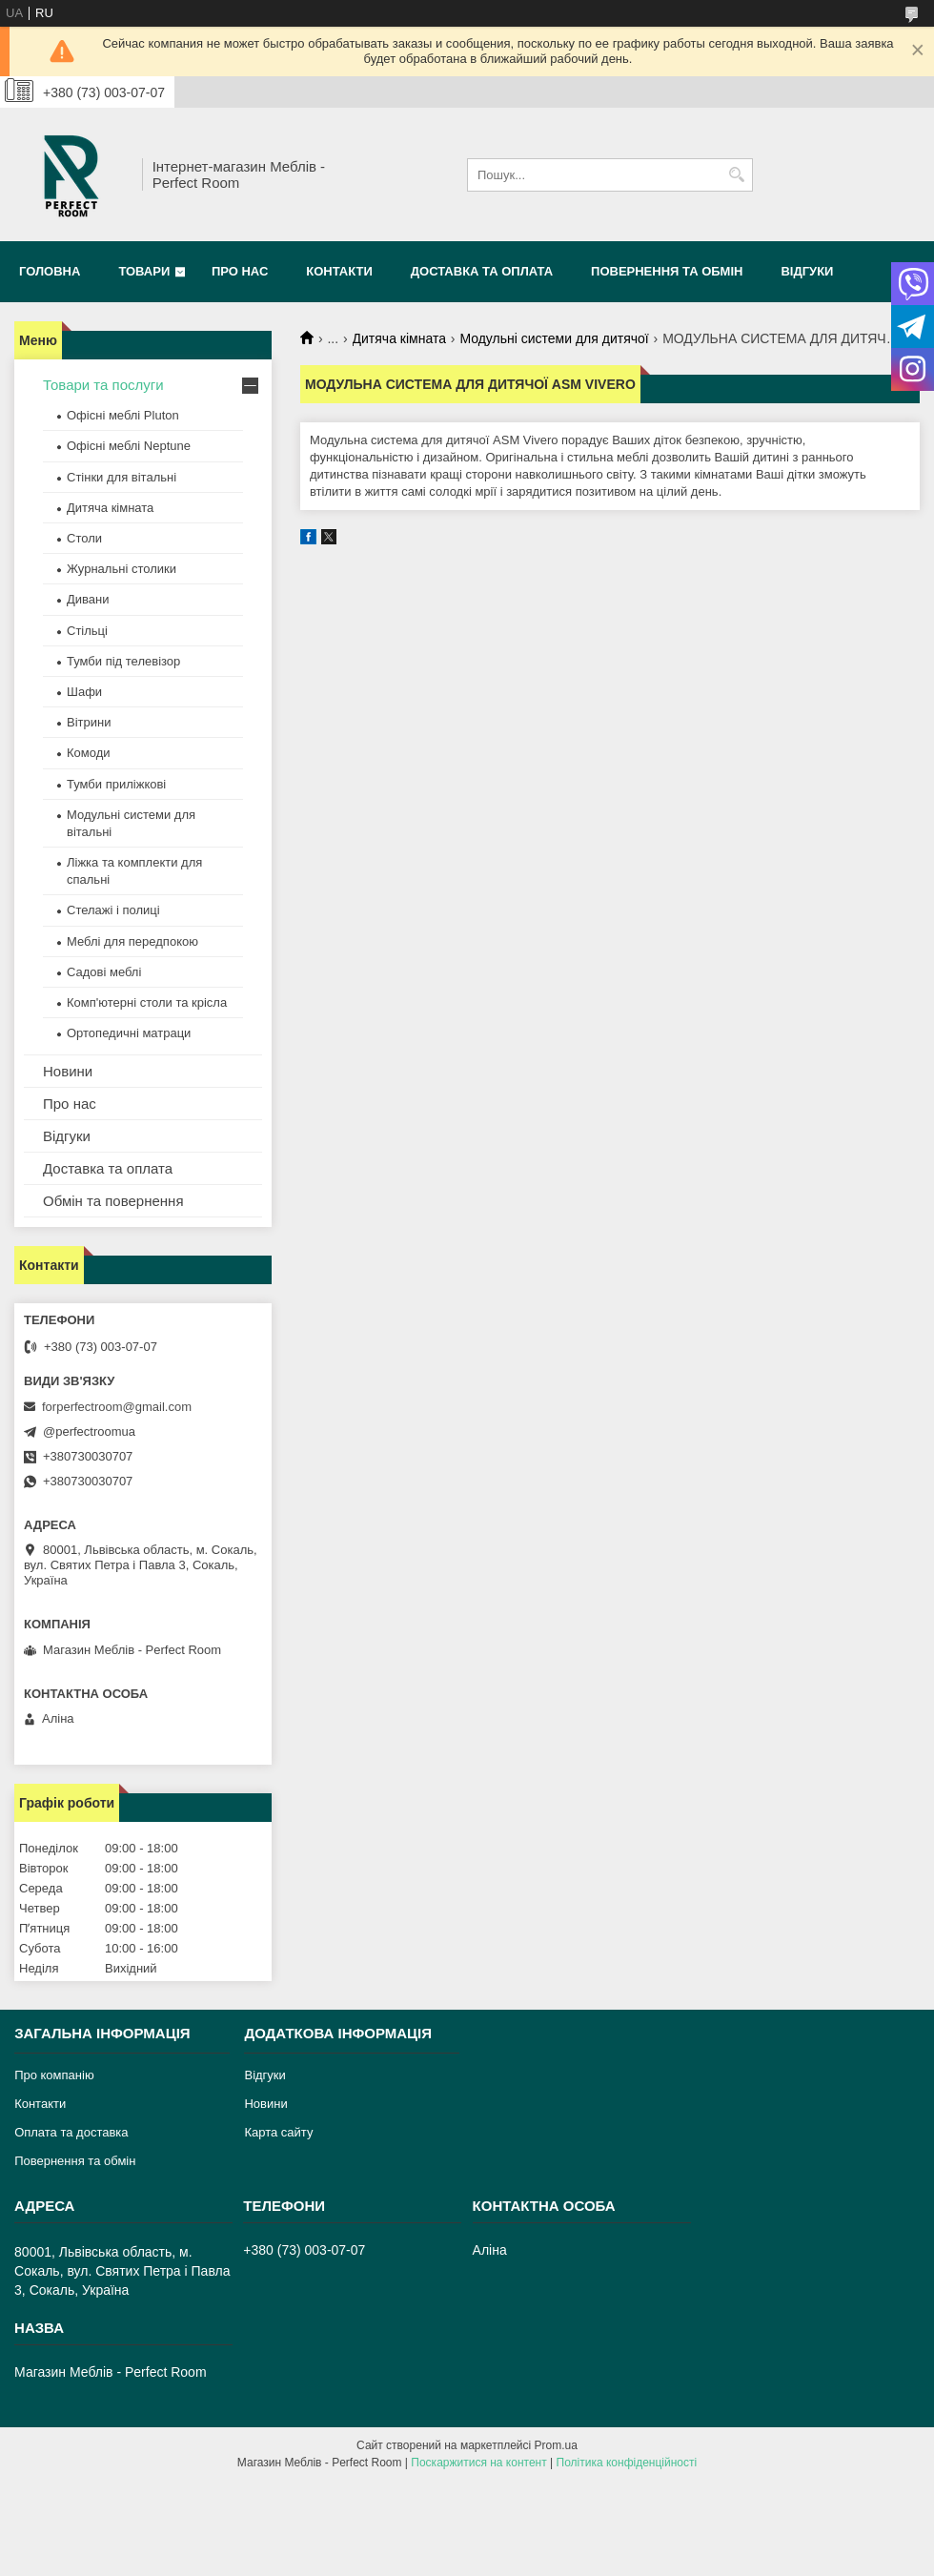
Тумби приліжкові (116, 784)
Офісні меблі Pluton (123, 415)
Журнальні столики (121, 569)
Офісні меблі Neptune (129, 446)
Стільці (87, 631)
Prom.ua (556, 2445)
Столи (84, 538)
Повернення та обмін (666, 271)
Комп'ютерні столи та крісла (147, 1002)
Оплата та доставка (71, 2132)
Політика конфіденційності (627, 2462)
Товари (144, 271)
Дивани (88, 599)
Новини (67, 1071)
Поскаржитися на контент (478, 2462)
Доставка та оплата (482, 271)
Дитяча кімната (399, 338)
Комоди (89, 753)
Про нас (240, 271)
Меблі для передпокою (132, 941)
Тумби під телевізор (123, 661)
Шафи (84, 692)
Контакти (339, 271)
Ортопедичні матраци (129, 1033)
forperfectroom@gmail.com (117, 1407)
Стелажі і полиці (113, 910)
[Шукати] (736, 175)
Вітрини (89, 722)
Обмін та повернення (113, 1201)
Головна (49, 271)
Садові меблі (104, 972)
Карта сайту (278, 2132)
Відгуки (807, 271)
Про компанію (54, 2075)
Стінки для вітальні (121, 477)
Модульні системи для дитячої (553, 338)
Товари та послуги (103, 385)
